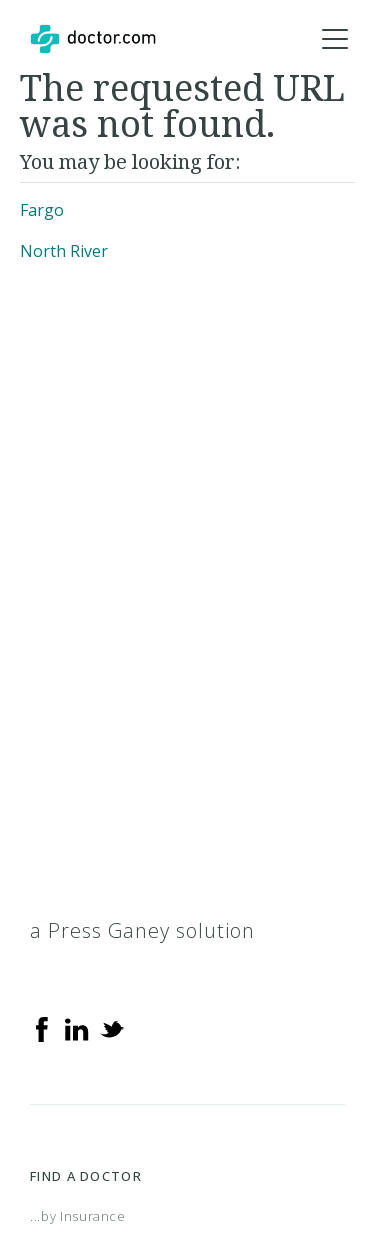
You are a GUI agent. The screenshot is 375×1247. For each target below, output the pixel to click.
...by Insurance (78, 1216)
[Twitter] (112, 1028)
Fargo (42, 210)
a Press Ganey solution (142, 930)
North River (64, 251)
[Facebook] (42, 1028)
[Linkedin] (77, 1028)
